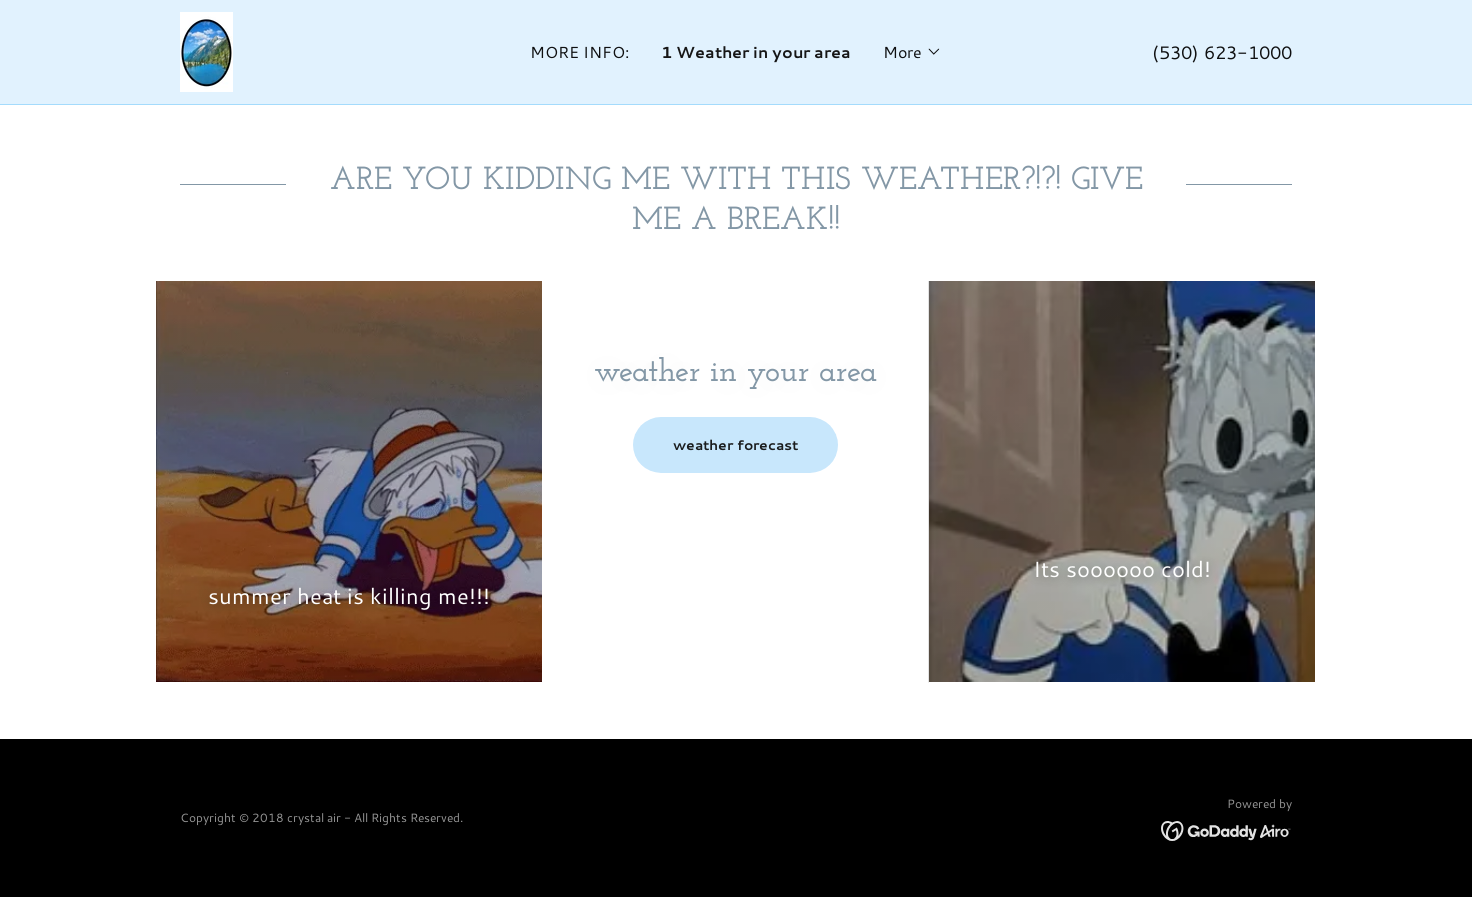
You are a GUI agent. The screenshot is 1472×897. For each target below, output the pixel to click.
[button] (912, 52)
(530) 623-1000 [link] (1222, 52)
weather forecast (735, 445)
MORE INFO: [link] (579, 51)
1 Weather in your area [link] (756, 51)
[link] (206, 49)
